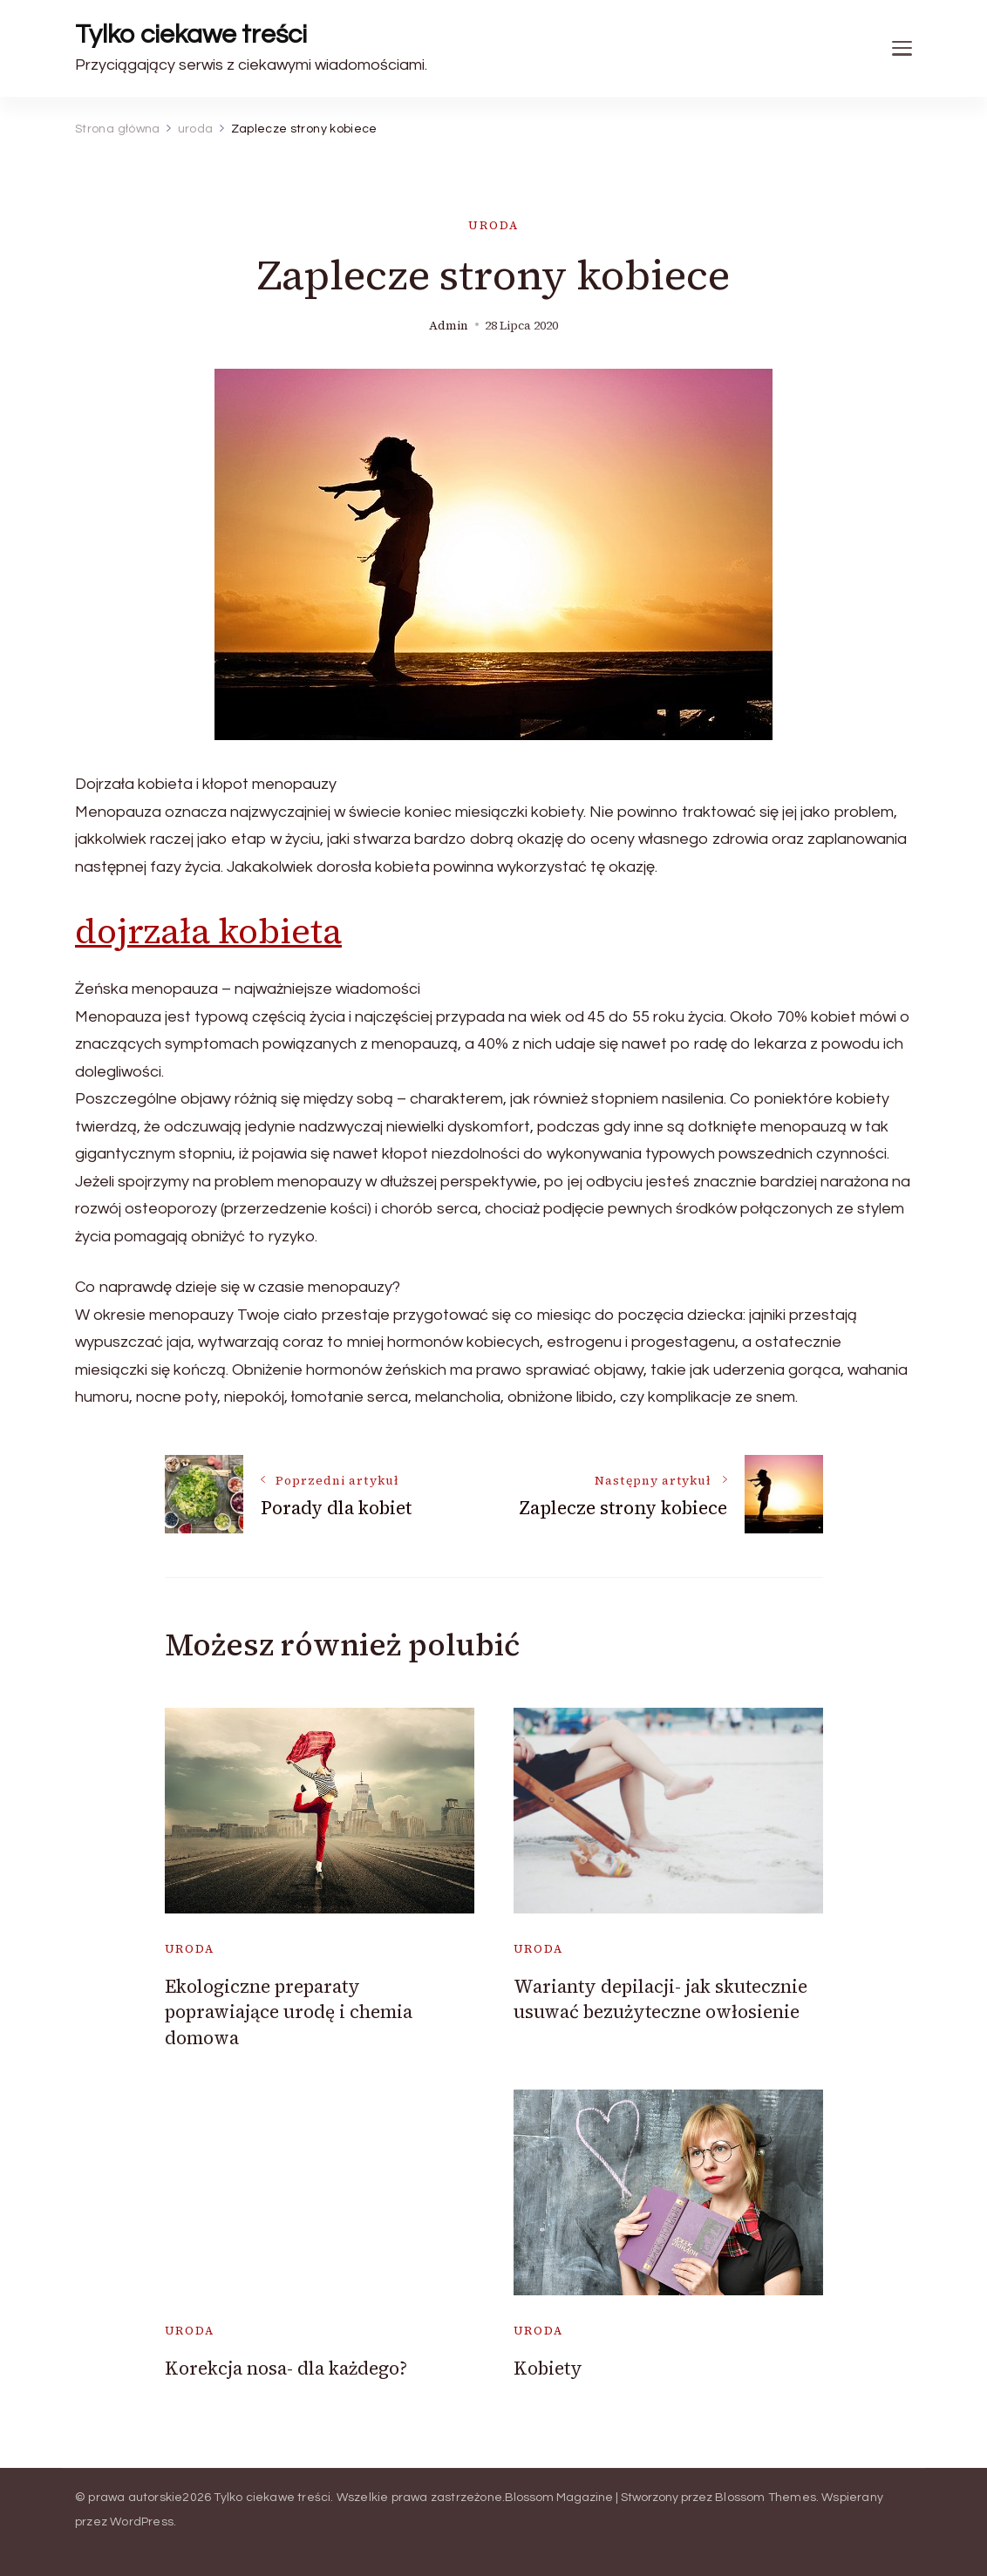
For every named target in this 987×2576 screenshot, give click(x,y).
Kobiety (548, 2368)
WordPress (142, 2522)
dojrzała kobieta (208, 931)
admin (448, 325)
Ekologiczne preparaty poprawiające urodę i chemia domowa (288, 2012)
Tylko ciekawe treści (191, 34)
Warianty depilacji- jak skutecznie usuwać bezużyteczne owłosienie (660, 1999)
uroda (493, 225)
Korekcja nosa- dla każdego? (286, 2368)
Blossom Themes (765, 2497)
